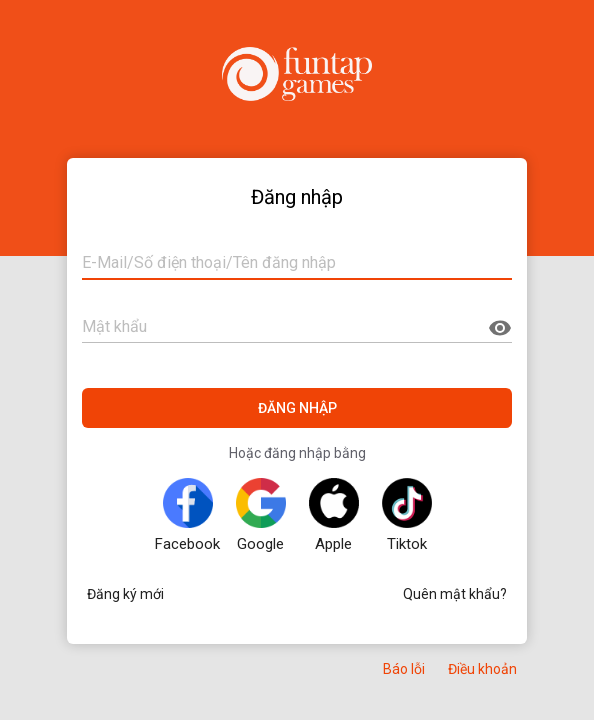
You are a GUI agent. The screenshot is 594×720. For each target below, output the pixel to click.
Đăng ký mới (125, 594)
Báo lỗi (404, 669)
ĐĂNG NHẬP (297, 408)
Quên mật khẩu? (455, 594)
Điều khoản (482, 669)
